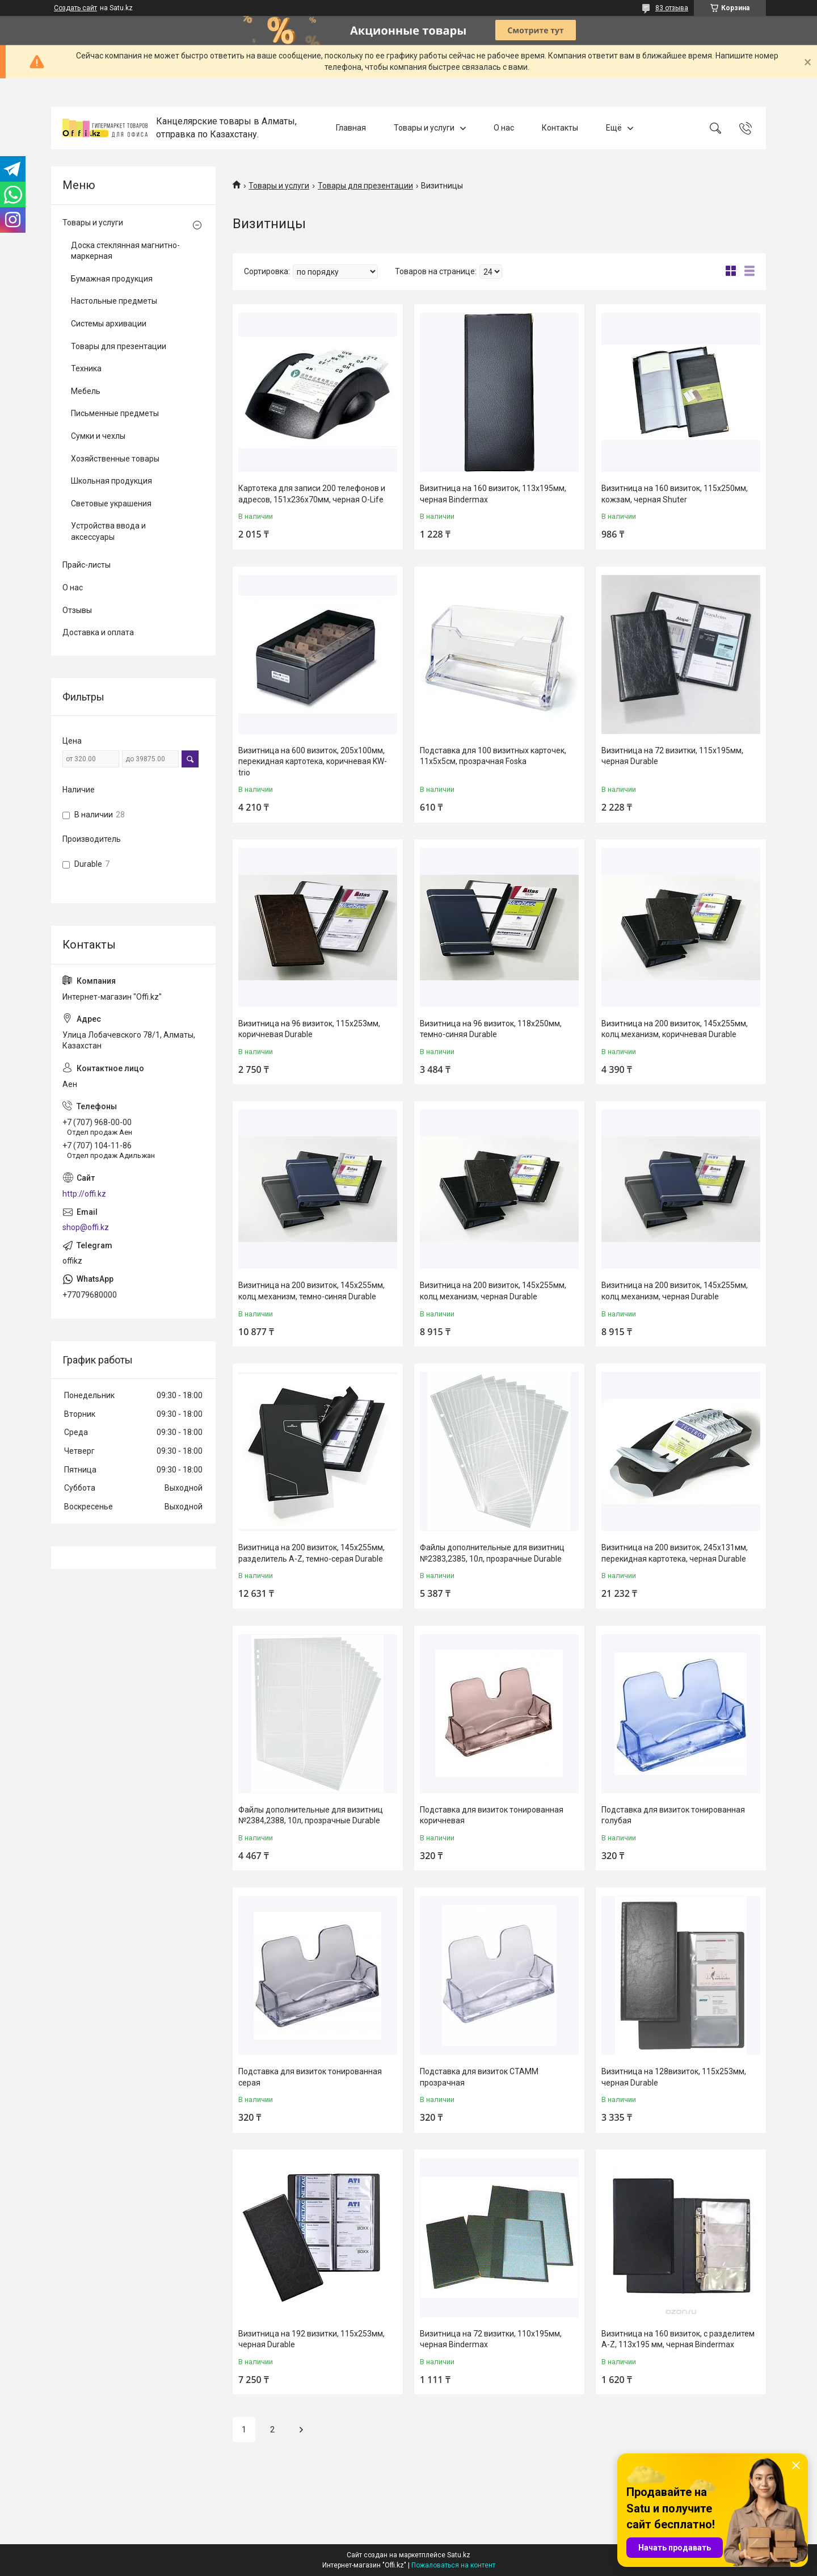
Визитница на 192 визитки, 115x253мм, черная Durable (311, 2339)
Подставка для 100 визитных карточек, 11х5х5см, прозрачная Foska (493, 756)
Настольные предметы (114, 300)
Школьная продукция (111, 480)
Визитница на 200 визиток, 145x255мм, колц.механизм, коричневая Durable (674, 1029)
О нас (504, 127)
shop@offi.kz (85, 1227)
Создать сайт (75, 8)
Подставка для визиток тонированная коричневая (491, 1815)
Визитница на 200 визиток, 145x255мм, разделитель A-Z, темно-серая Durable (311, 1553)
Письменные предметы (115, 413)
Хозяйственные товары (115, 458)
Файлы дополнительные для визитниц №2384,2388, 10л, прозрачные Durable (310, 1815)
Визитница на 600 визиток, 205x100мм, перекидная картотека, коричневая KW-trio (312, 761)
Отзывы (77, 610)
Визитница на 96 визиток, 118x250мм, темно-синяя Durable (491, 1029)
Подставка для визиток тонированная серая (310, 2077)
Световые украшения (111, 503)
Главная (351, 127)
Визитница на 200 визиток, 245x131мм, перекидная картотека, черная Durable (674, 1553)
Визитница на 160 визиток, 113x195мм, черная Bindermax (493, 494)
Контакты (560, 127)
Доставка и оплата (98, 632)
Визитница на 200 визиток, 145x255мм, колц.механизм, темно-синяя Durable (311, 1291)
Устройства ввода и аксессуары (108, 531)
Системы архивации (108, 323)
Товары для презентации (365, 185)
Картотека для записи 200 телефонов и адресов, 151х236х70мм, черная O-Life (311, 494)
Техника (86, 368)
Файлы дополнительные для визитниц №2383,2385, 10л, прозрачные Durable (492, 1553)
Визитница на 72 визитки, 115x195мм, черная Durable (672, 756)
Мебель (85, 391)
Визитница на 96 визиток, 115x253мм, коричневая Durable (309, 1029)
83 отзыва (671, 8)
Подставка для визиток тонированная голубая (673, 1815)
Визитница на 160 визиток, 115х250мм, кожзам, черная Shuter (674, 494)
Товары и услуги (424, 127)
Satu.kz (458, 2555)
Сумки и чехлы (98, 435)
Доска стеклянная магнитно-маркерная (125, 251)
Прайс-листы (86, 564)
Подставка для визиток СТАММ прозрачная (479, 2077)
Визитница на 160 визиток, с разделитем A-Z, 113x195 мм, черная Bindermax (678, 2339)
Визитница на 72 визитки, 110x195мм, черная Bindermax (491, 2339)
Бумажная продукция (112, 278)
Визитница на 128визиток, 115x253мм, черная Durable (673, 2077)
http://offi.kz (84, 1193)
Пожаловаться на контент (453, 2565)
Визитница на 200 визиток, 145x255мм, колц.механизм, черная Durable (493, 1291)
